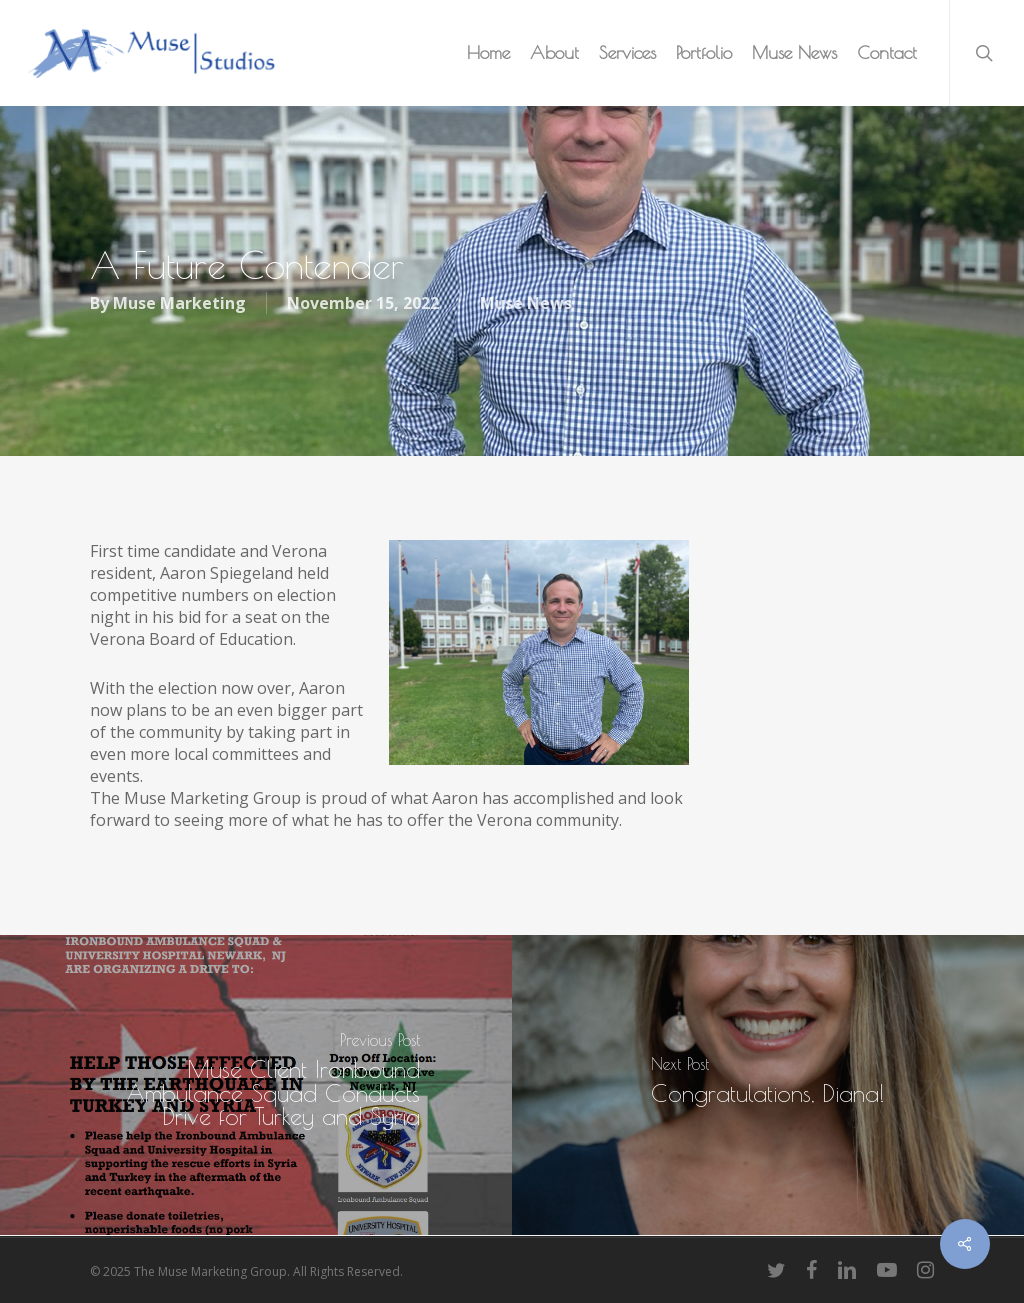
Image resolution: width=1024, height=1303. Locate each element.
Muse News (526, 304)
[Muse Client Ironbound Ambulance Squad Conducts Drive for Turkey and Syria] (256, 1085)
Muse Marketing (179, 304)
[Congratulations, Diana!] (768, 1085)
